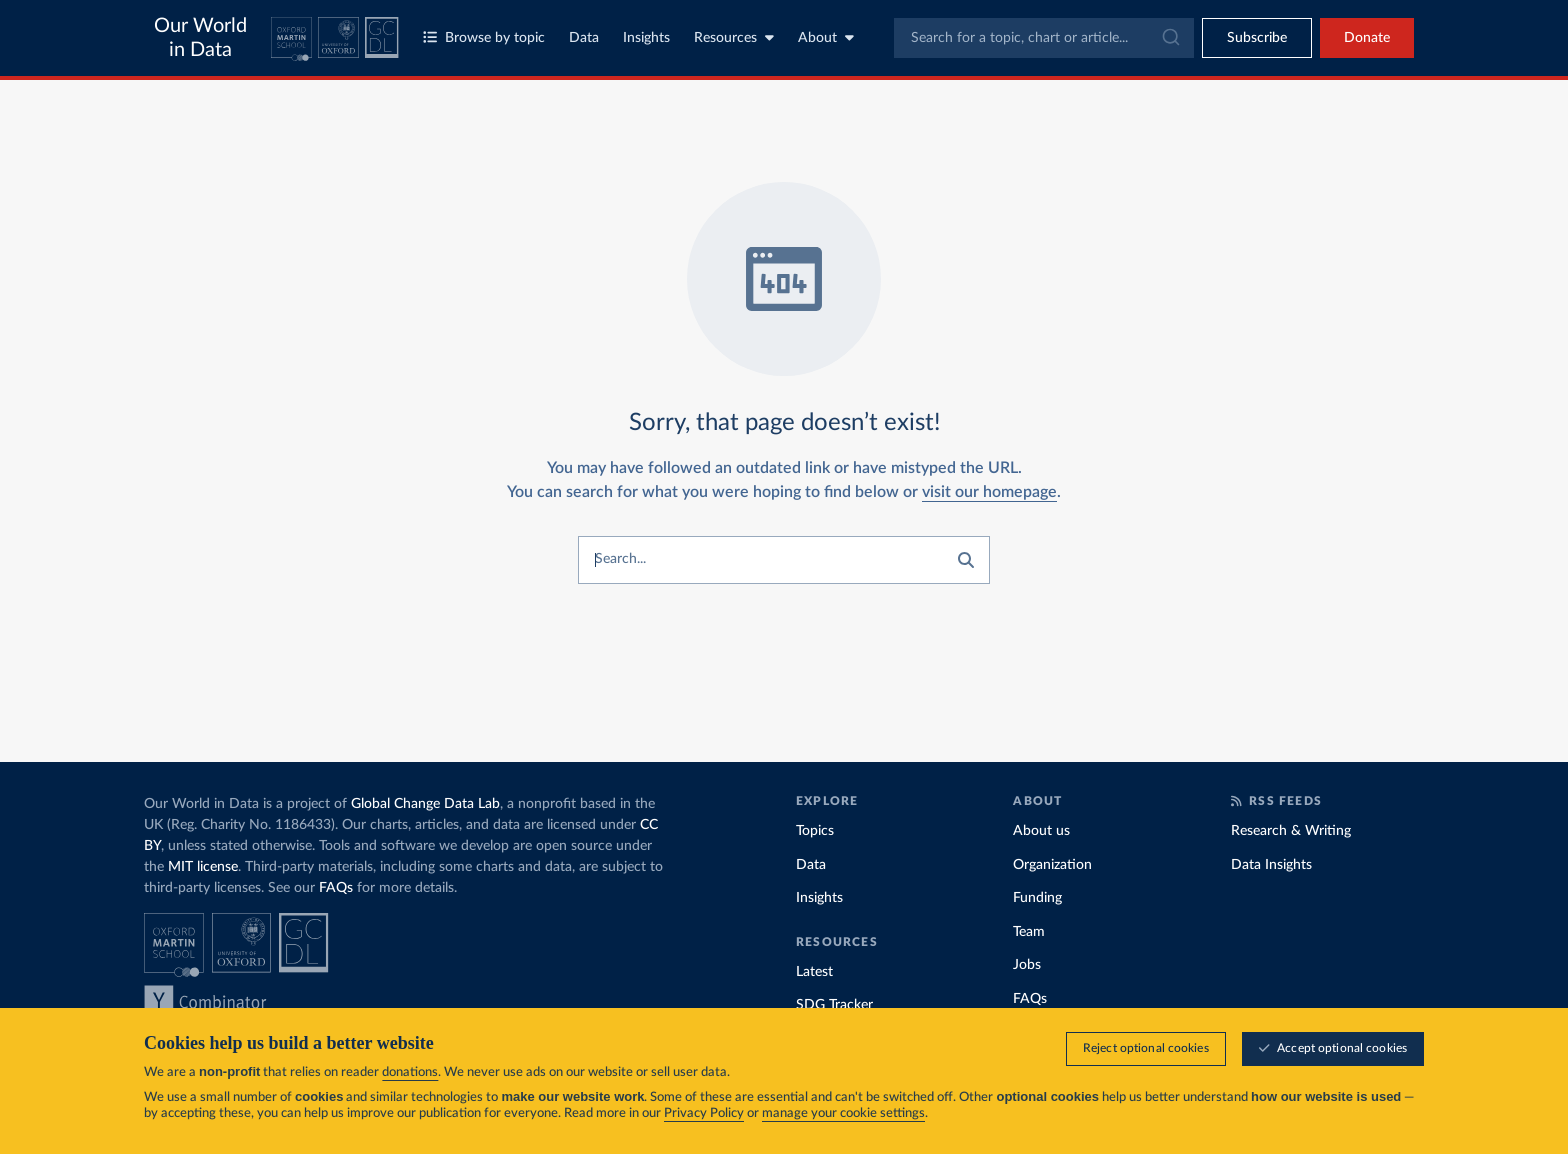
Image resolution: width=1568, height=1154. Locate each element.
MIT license (203, 867)
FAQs (336, 888)
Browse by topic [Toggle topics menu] (484, 37)
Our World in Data (200, 38)
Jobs (1027, 965)
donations (410, 1072)
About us (1041, 831)
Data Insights (1271, 865)
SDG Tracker (834, 1005)
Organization (1052, 865)
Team (1029, 932)
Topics (815, 831)
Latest (814, 972)
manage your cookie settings (843, 1113)
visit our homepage (989, 492)
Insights (646, 38)
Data (584, 38)
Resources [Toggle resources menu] (734, 37)
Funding (1037, 898)
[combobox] (1044, 38)
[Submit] (1169, 38)
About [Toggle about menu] (826, 37)
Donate (1367, 38)
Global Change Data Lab (425, 804)
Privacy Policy (704, 1113)
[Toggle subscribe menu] (1257, 38)
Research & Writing (1291, 831)
